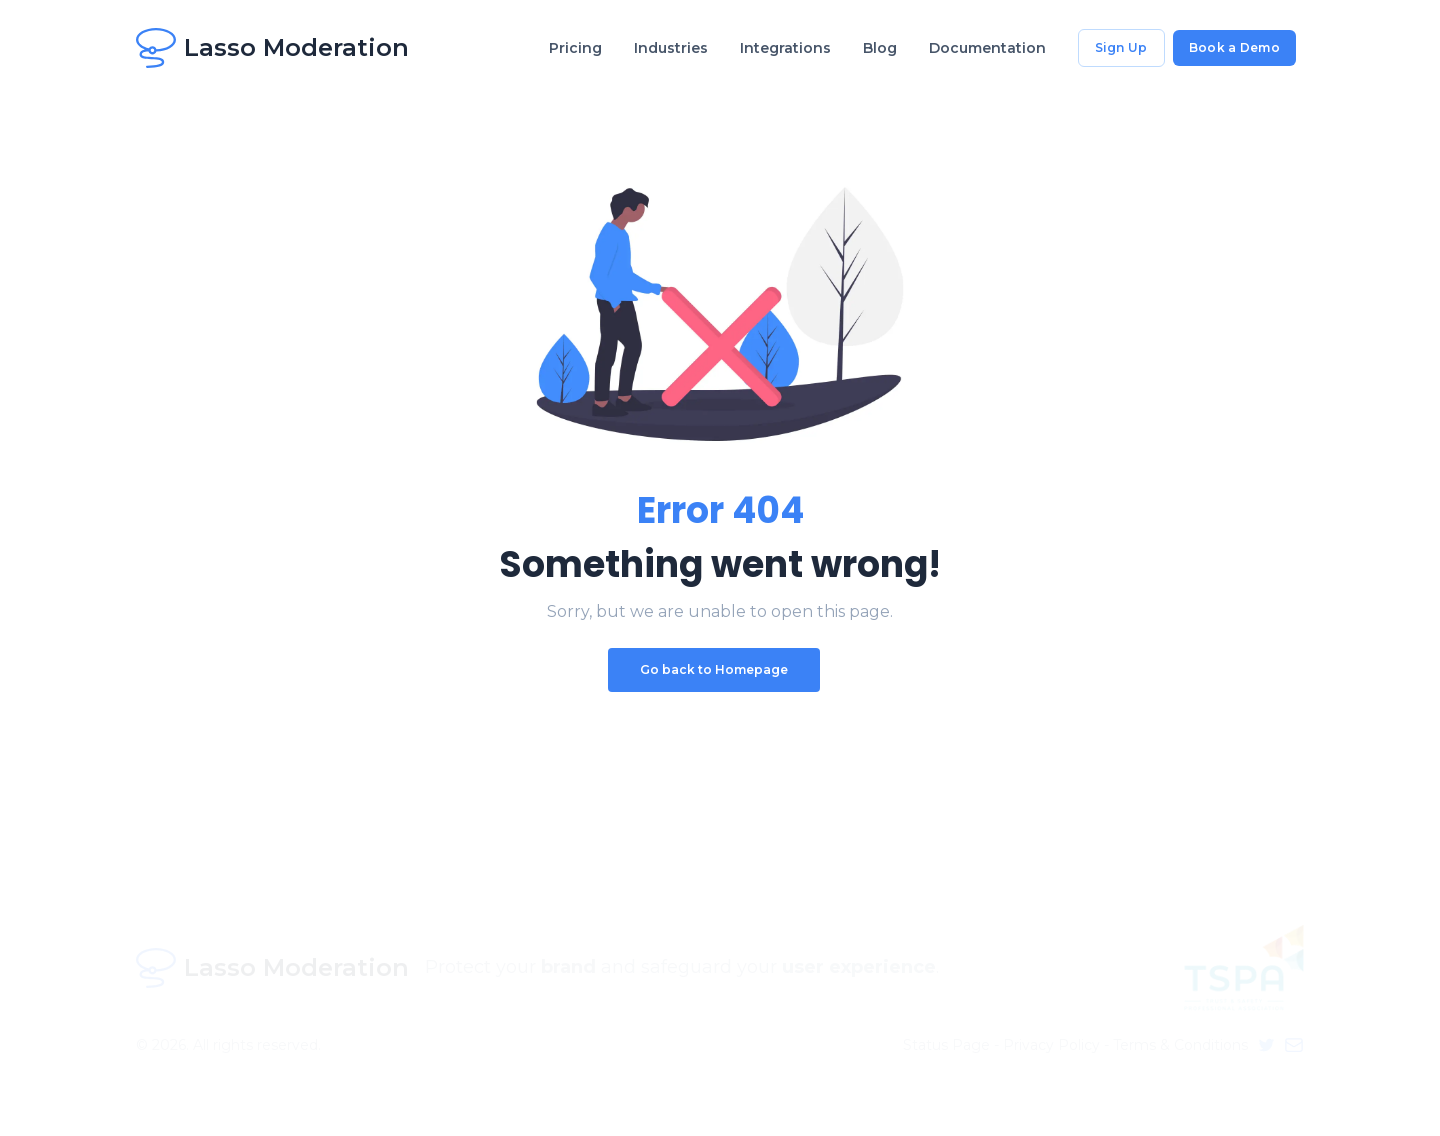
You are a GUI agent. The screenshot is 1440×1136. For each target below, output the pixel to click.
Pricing (575, 48)
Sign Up (1121, 47)
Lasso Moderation (272, 48)
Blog (880, 48)
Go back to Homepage (714, 669)
